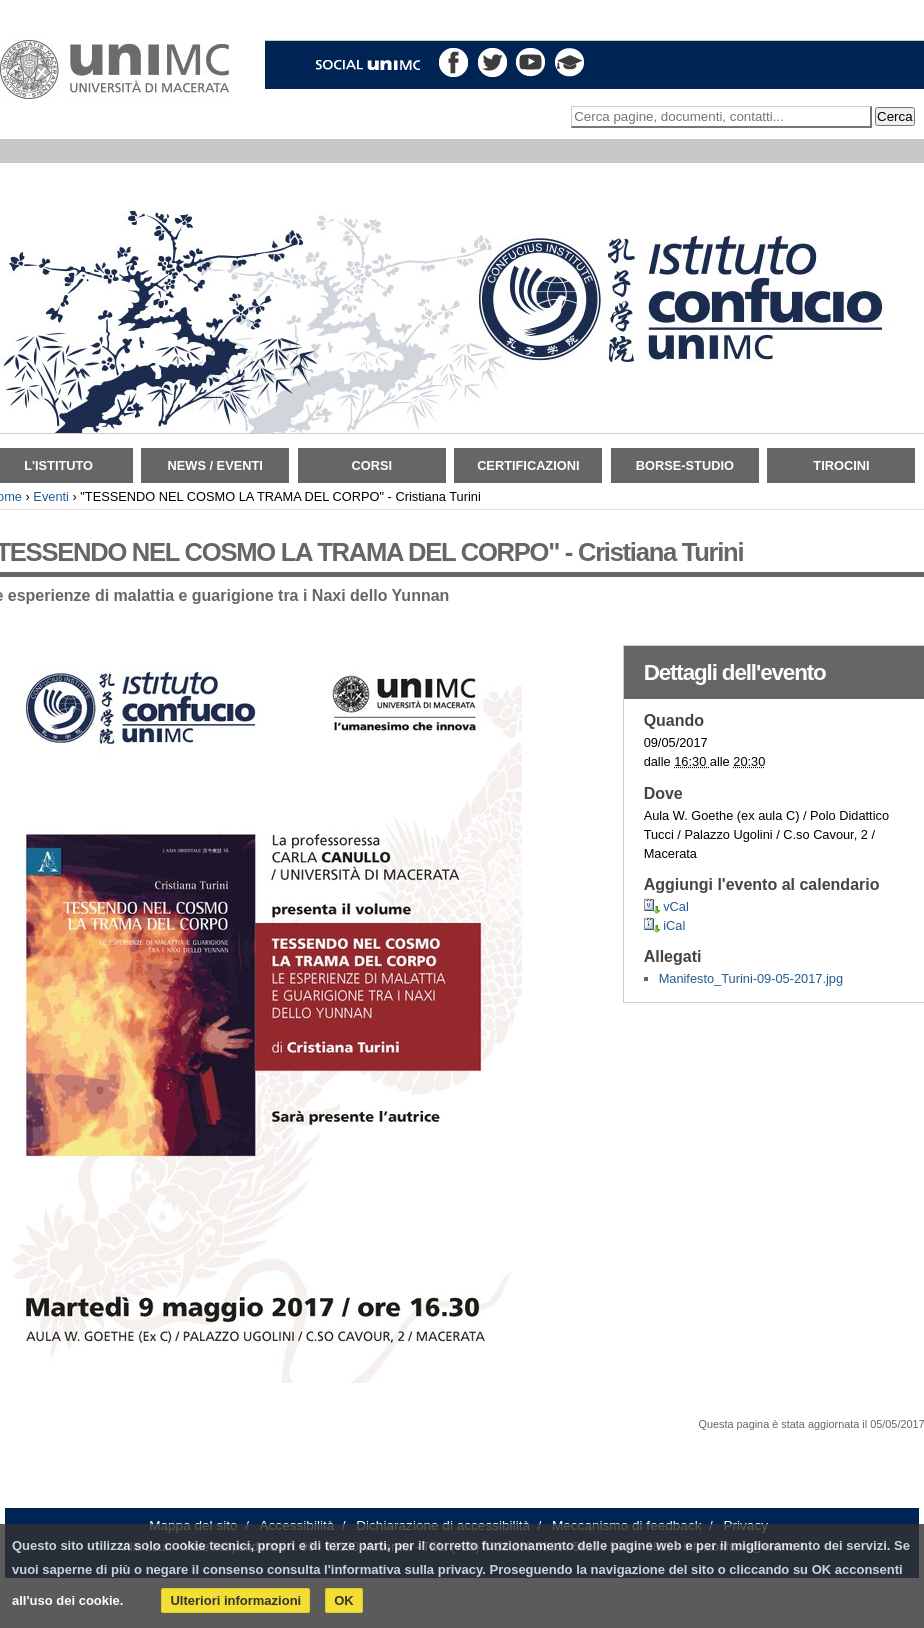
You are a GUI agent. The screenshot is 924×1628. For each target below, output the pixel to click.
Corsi (371, 465)
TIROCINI (841, 465)
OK (344, 1600)
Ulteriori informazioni (235, 1600)
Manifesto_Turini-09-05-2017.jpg (751, 978)
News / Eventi (215, 465)
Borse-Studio (685, 465)
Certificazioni (528, 465)
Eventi (51, 496)
